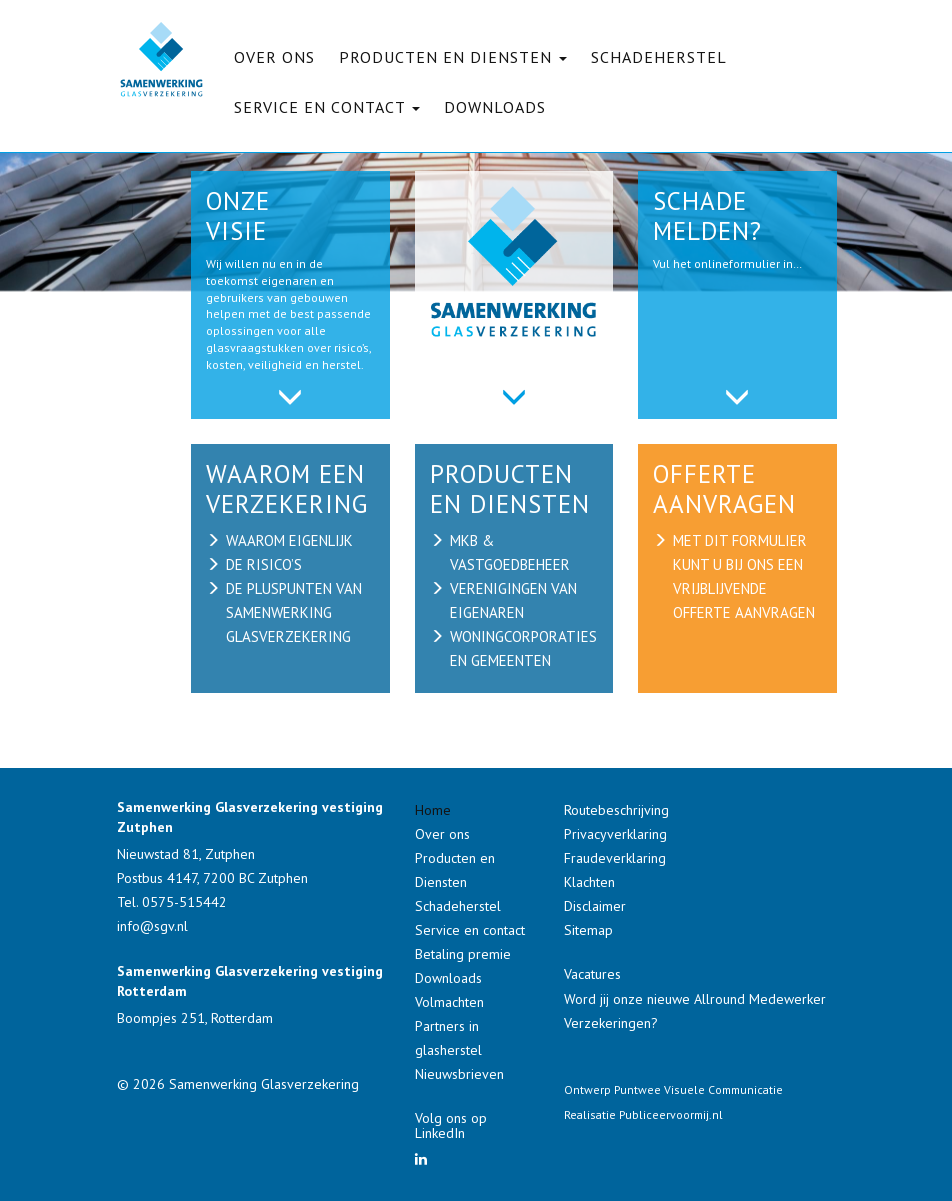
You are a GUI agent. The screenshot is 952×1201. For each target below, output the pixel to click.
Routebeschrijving (616, 810)
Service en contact (470, 930)
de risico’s (264, 564)
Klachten (589, 882)
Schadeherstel (659, 57)
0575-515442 (184, 902)
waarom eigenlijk (289, 540)
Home (433, 810)
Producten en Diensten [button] (453, 57)
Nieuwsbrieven (459, 1074)
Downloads (495, 107)
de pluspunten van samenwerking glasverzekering (294, 612)
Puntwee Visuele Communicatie (698, 1089)
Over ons (274, 57)
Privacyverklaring (615, 834)
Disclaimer (595, 906)
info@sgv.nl (152, 926)
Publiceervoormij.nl (671, 1114)
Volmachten (449, 1002)
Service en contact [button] (327, 107)
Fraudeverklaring (615, 858)
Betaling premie (463, 954)
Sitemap (588, 930)
